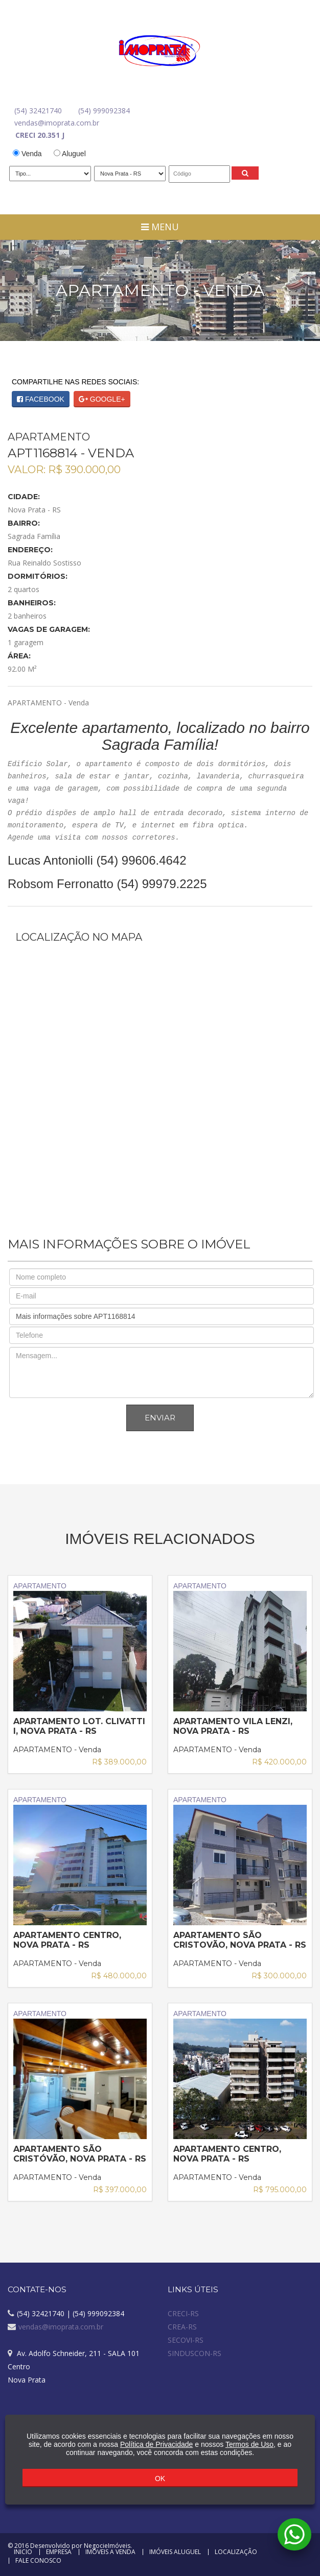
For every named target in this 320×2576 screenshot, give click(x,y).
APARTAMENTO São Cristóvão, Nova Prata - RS (79, 2154)
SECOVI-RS (185, 2340)
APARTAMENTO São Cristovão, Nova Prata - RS (239, 1940)
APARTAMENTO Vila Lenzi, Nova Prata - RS (232, 1726)
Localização (236, 2552)
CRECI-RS (183, 2313)
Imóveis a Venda (110, 2552)
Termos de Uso (249, 2444)
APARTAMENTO (80, 1646)
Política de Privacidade (156, 2444)
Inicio (23, 2552)
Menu (160, 226)
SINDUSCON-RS (194, 2353)
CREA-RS (182, 2327)
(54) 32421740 (38, 110)
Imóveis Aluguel (175, 2552)
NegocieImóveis (107, 2545)
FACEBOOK (40, 399)
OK (160, 2478)
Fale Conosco (38, 2561)
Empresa (59, 2552)
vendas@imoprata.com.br (56, 123)
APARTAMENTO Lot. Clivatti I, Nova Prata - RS (79, 1726)
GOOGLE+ (102, 399)
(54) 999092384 (104, 110)
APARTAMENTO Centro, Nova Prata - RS (67, 1940)
